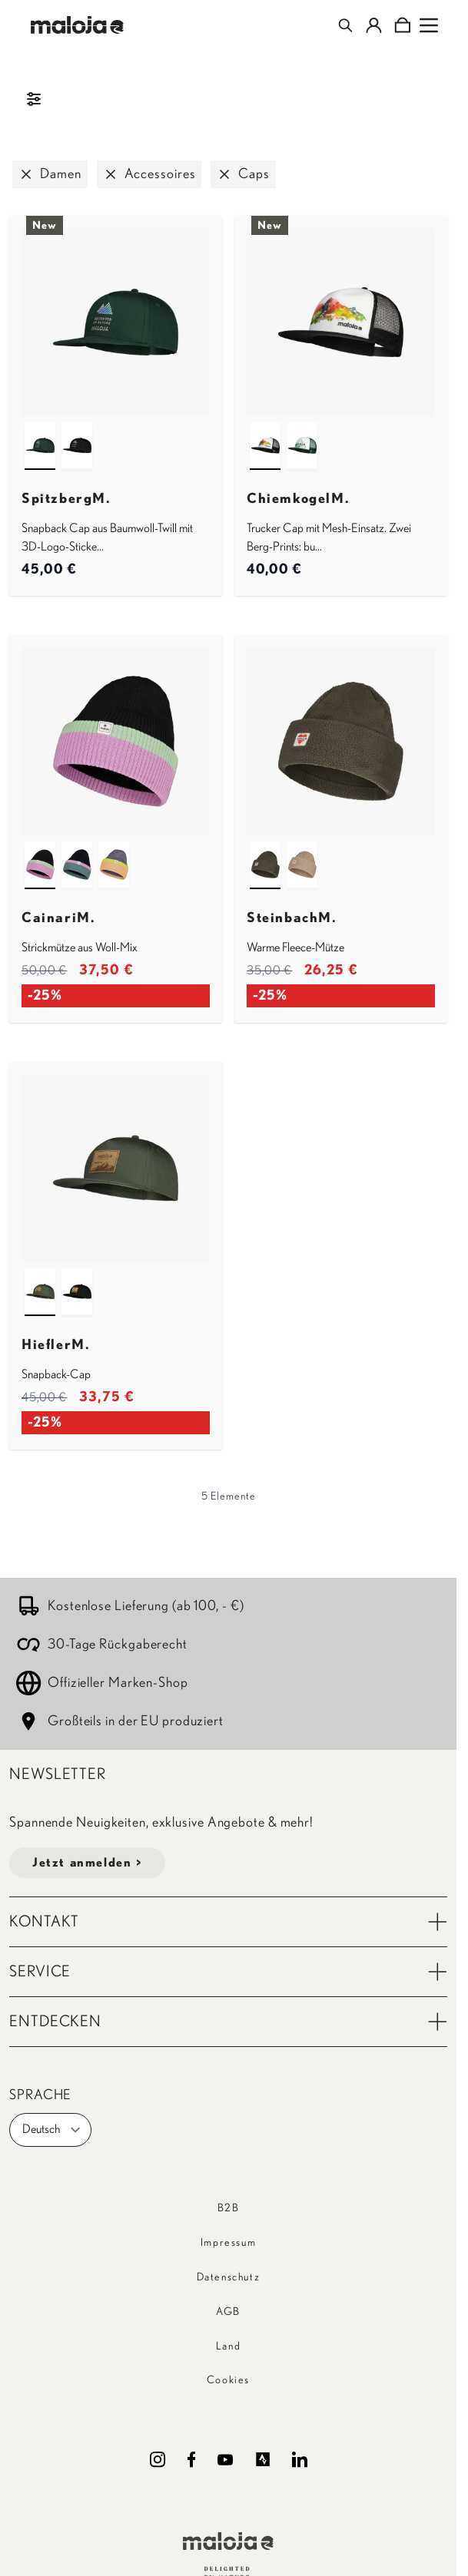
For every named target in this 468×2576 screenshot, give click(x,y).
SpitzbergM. (66, 499)
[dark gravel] (302, 851)
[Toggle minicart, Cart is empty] (402, 25)
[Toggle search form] (345, 25)
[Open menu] (429, 25)
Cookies (228, 2380)
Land (228, 2346)
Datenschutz (229, 2277)
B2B (228, 2208)
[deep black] (77, 431)
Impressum (228, 2242)
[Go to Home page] (77, 25)
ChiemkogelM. (298, 499)
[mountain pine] (40, 431)
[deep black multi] (40, 851)
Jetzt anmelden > (87, 1863)
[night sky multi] (77, 851)
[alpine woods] (265, 851)
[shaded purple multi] (114, 851)
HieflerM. (56, 1345)
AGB (228, 2311)
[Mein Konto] (374, 25)
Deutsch (51, 2130)
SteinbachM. (292, 918)
